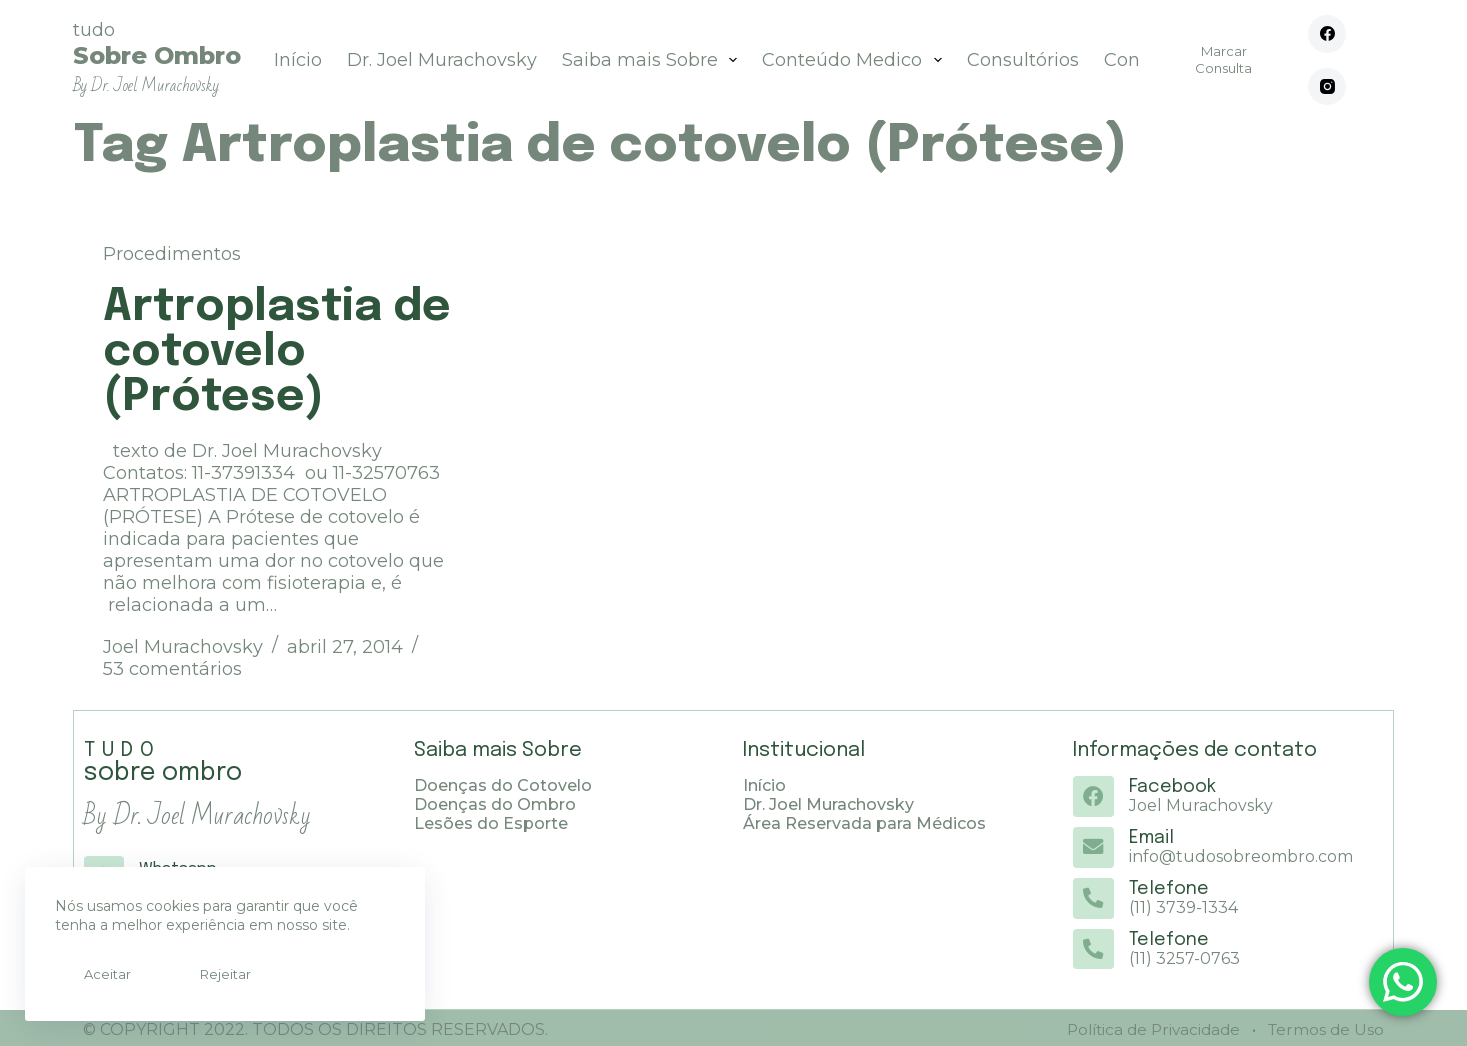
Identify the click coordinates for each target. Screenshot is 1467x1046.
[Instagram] (1327, 87)
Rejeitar (197, 974)
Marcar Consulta (1223, 59)
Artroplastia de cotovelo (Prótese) (277, 352)
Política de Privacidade (1146, 1026)
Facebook (1171, 787)
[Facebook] (1327, 34)
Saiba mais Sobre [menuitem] (654, 60)
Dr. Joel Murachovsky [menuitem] (442, 60)
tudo (157, 57)
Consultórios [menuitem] (1023, 60)
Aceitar (98, 974)
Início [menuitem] (298, 60)
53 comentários (172, 669)
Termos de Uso (1322, 1026)
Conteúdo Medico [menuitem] (856, 60)
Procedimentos (172, 254)
